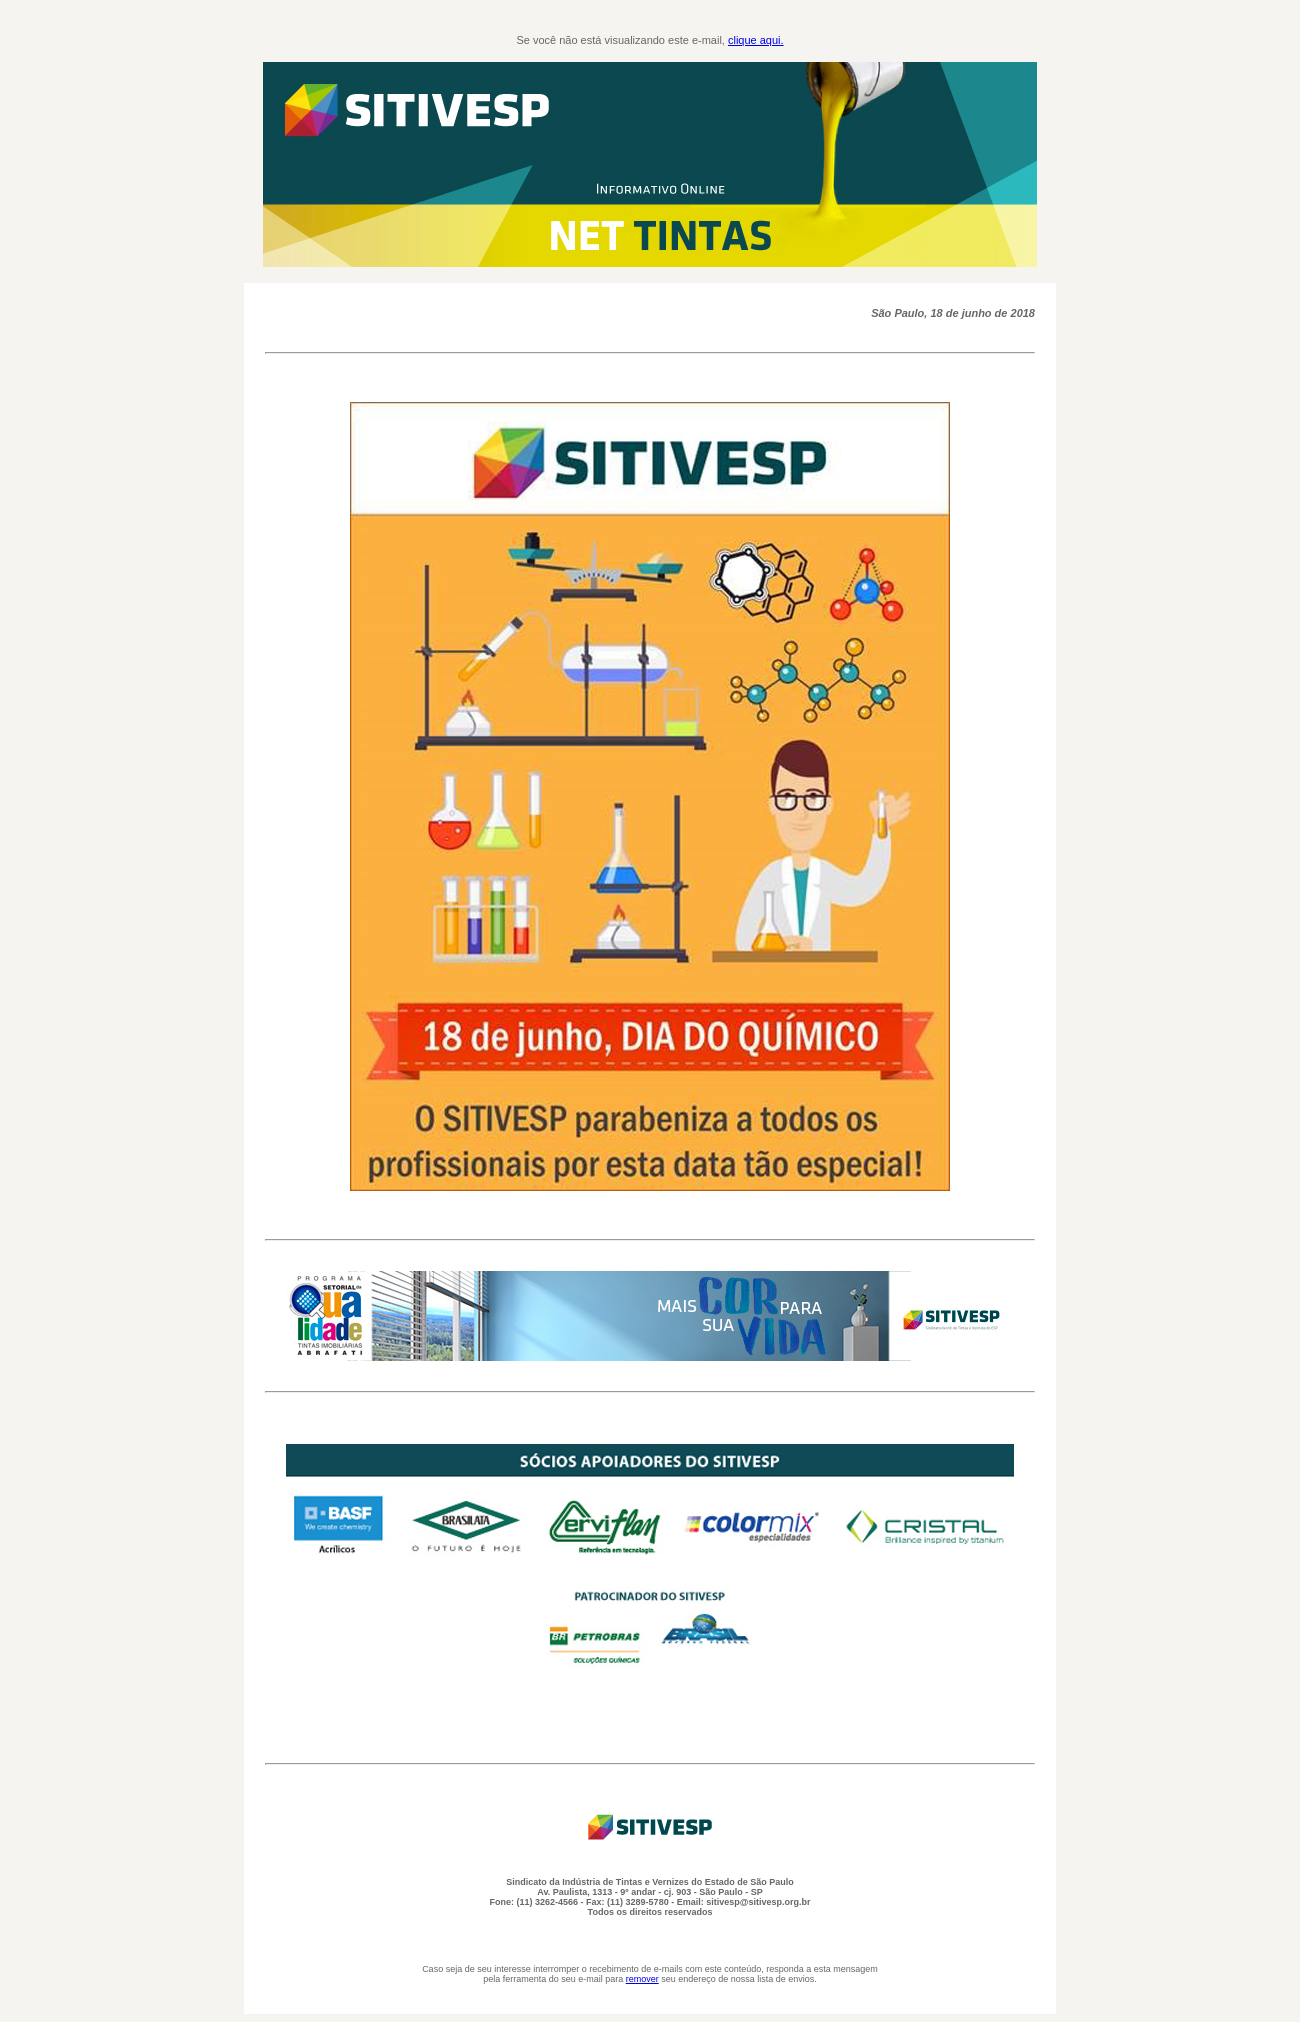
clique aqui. (756, 40)
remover (642, 1979)
